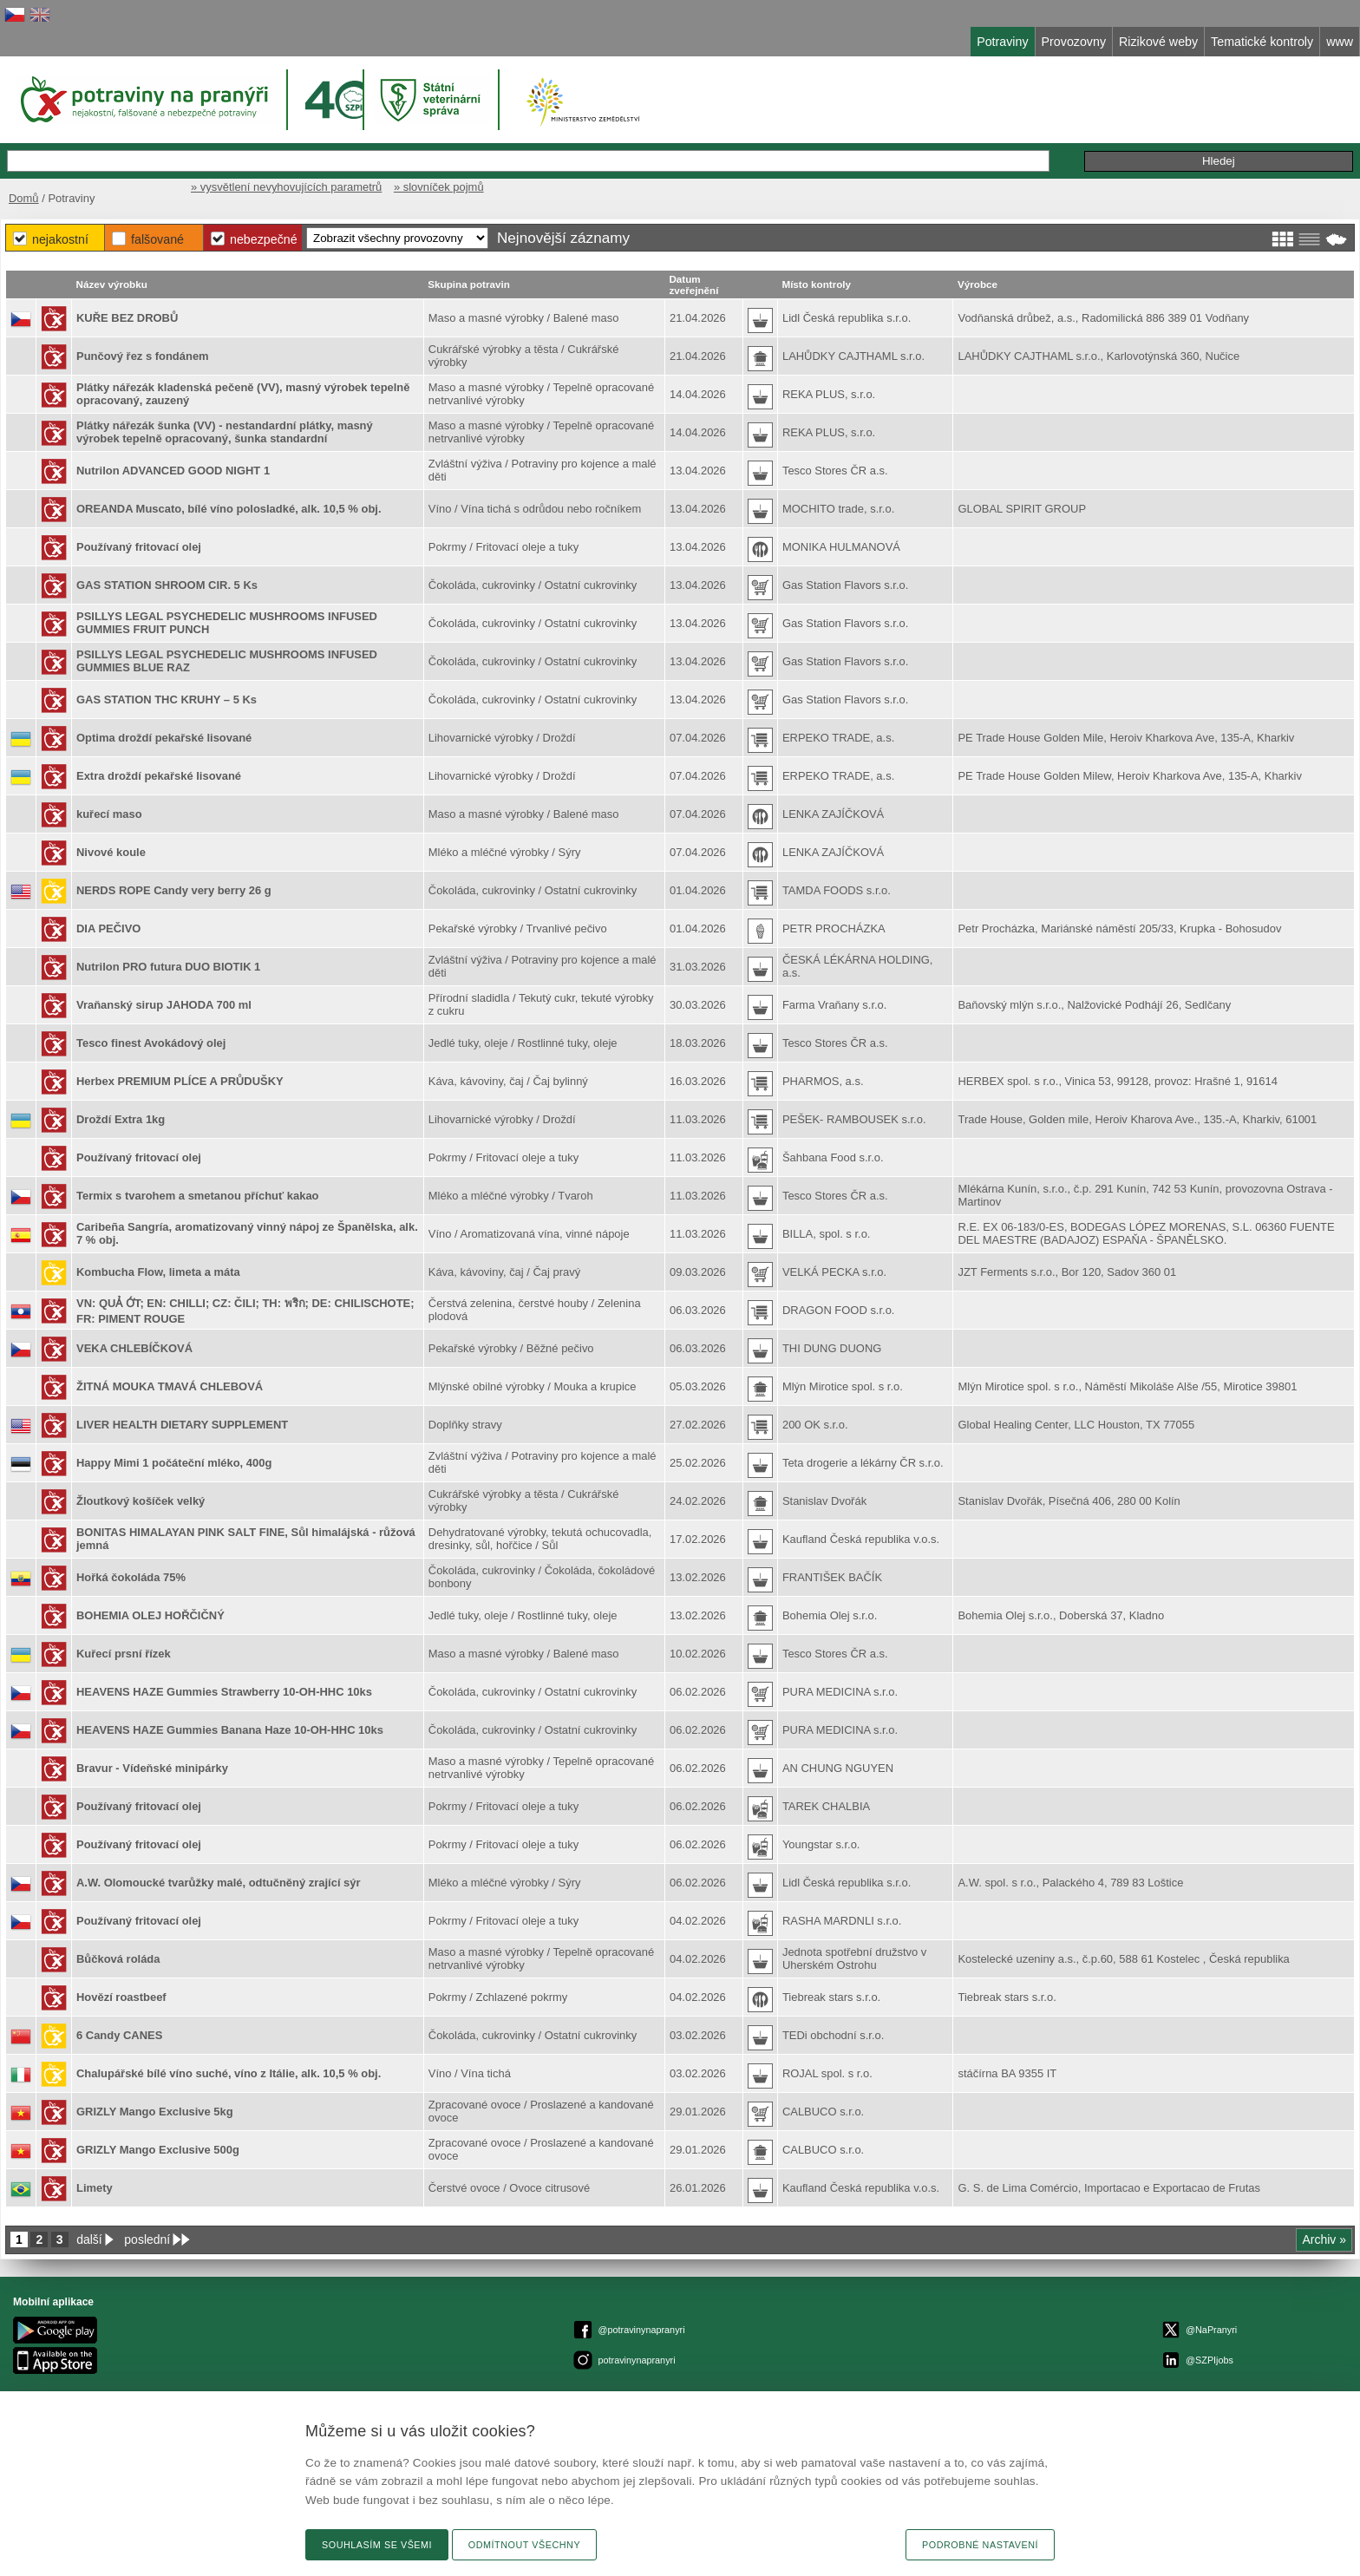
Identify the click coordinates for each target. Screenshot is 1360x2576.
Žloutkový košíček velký (140, 1500)
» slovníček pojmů (439, 186)
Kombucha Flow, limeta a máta (158, 1271)
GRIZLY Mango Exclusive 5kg (154, 2111)
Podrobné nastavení (980, 2545)
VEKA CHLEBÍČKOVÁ (134, 1348)
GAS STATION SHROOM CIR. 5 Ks (167, 585)
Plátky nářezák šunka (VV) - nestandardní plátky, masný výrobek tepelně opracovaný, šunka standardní (224, 432)
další (89, 2239)
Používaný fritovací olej (138, 546)
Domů (24, 198)
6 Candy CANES (119, 2035)
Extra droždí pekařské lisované (158, 775)
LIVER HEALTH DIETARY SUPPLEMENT (182, 1424)
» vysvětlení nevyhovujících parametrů (286, 186)
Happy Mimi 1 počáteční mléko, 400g (173, 1462)
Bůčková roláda (118, 1958)
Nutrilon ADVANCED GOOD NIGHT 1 (173, 470)
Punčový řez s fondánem (142, 356)
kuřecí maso (109, 814)
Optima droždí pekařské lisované (164, 737)
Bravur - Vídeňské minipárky (152, 1768)
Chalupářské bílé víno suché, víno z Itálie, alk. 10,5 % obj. (228, 2073)
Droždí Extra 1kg (120, 1119)
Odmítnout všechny (524, 2545)
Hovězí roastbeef (121, 1997)
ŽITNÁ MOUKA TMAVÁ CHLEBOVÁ (169, 1386)
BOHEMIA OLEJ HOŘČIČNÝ (150, 1615)
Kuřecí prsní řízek (123, 1653)
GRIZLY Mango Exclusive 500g (157, 2149)
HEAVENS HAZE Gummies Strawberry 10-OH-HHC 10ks (224, 1691)
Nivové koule (111, 852)
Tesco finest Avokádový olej (151, 1042)
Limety (94, 2187)
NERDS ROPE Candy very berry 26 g (173, 890)
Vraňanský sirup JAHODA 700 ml (164, 1004)
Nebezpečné (264, 239)
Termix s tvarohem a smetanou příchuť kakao (197, 1195)
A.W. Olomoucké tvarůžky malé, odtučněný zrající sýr (218, 1882)
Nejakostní (60, 239)
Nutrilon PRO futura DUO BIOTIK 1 (168, 966)
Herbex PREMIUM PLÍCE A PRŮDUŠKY (180, 1081)
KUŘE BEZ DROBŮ (127, 317)
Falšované (157, 239)
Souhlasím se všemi (377, 2545)
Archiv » (1324, 2239)
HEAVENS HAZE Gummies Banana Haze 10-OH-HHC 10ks (229, 1729)
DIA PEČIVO (108, 928)
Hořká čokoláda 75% (131, 1577)
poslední (147, 2239)
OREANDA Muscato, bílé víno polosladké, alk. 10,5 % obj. (229, 508)
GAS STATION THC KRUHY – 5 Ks (166, 699)
